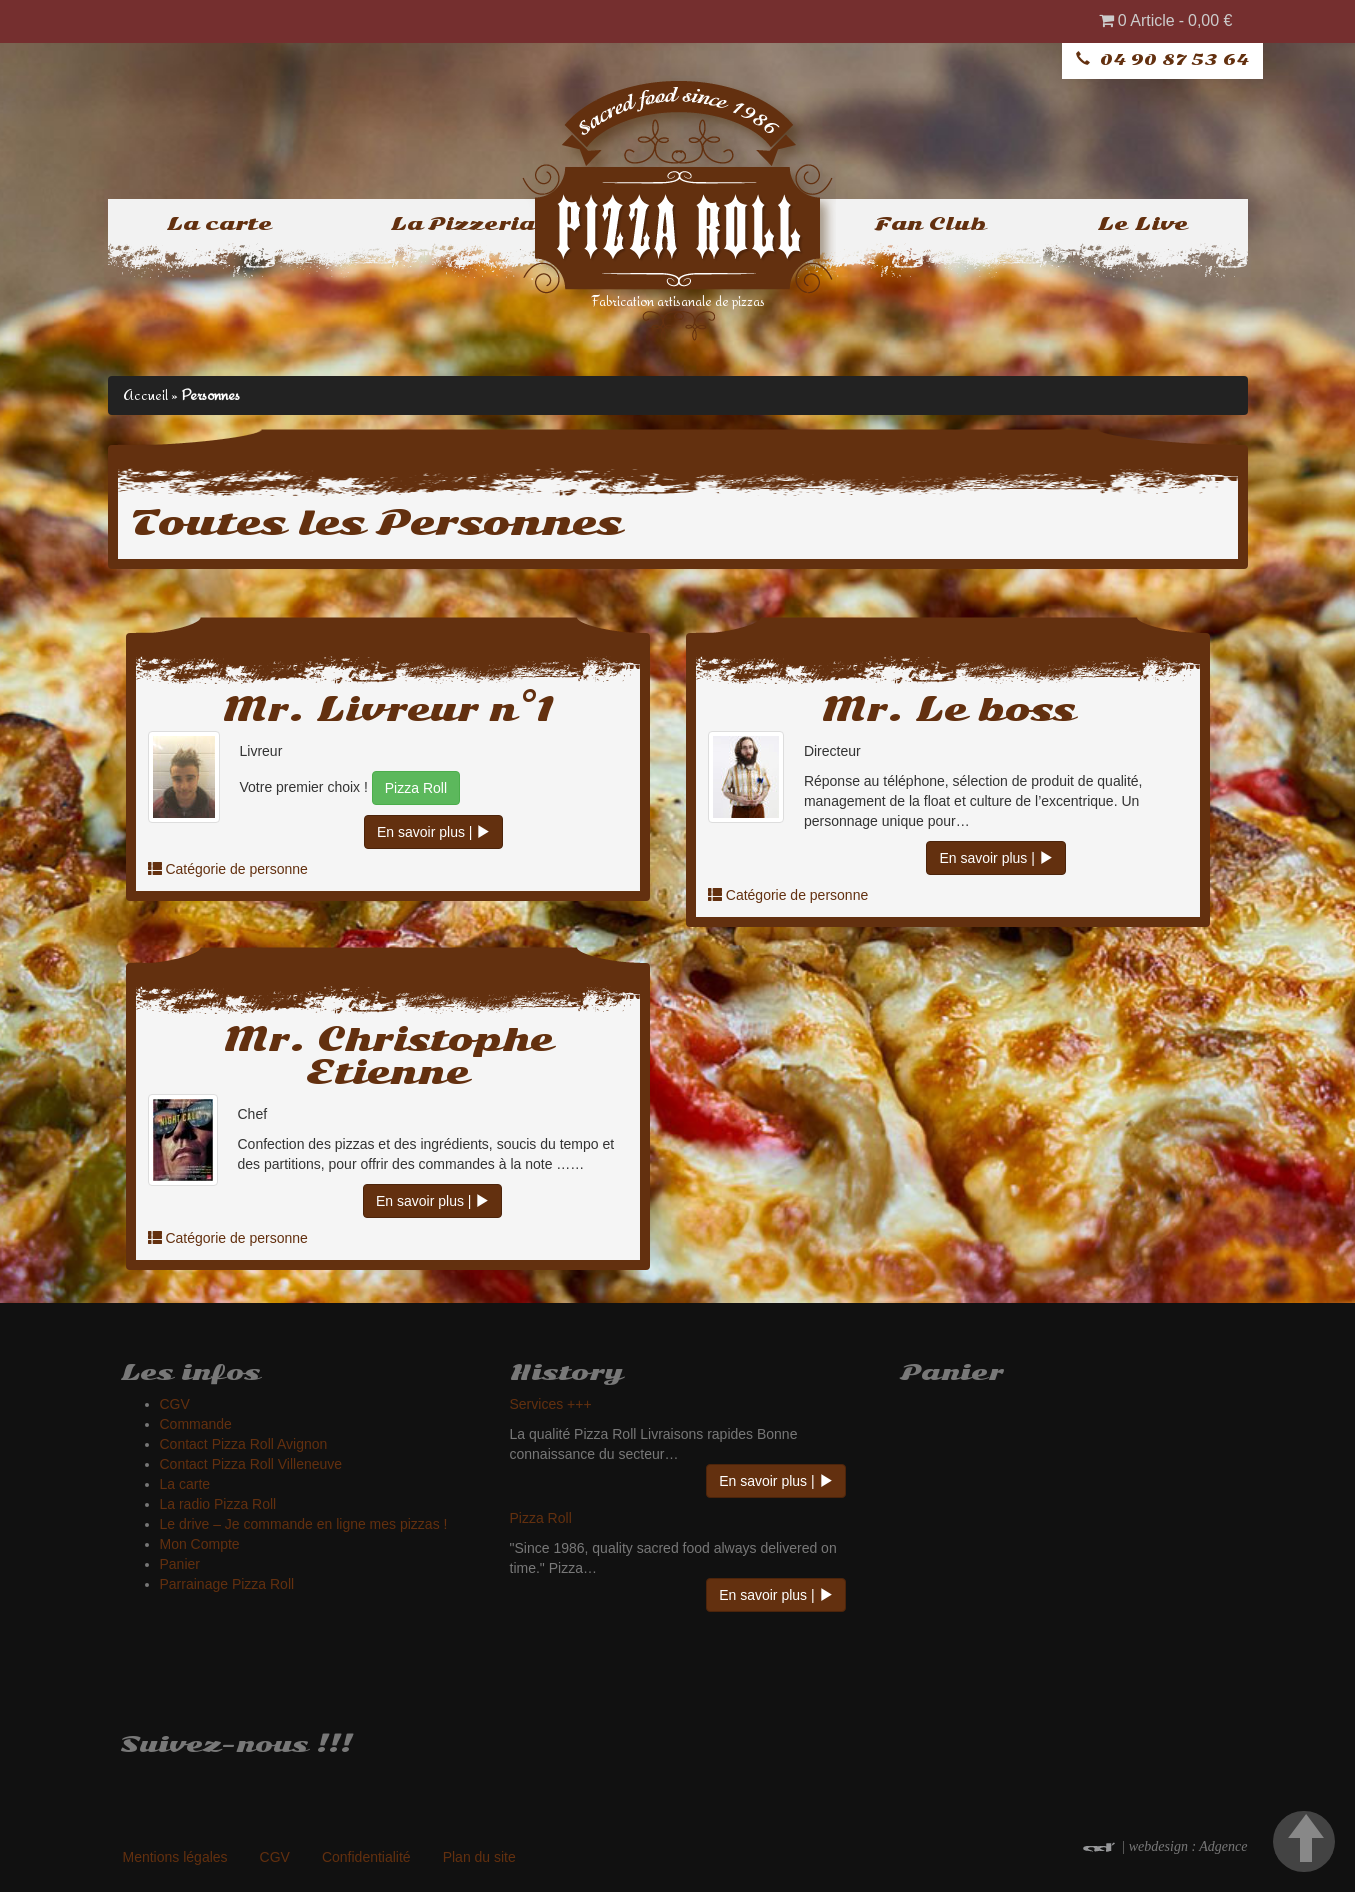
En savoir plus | (433, 832)
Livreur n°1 (434, 709)
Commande (196, 1424)
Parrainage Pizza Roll (227, 1584)
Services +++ (551, 1404)
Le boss (995, 709)
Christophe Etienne (429, 1056)
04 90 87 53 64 (1174, 60)
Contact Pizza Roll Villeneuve (251, 1464)
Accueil (145, 394)
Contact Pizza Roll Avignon (244, 1444)
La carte (219, 224)
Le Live (1142, 224)
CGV (175, 1404)
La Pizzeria (462, 224)
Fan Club (930, 224)
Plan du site (479, 1857)
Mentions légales (175, 1857)
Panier (180, 1564)
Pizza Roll (416, 788)
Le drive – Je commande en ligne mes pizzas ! (304, 1524)
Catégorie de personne (236, 869)
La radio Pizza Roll (218, 1504)
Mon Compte (200, 1544)
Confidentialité (366, 1857)
